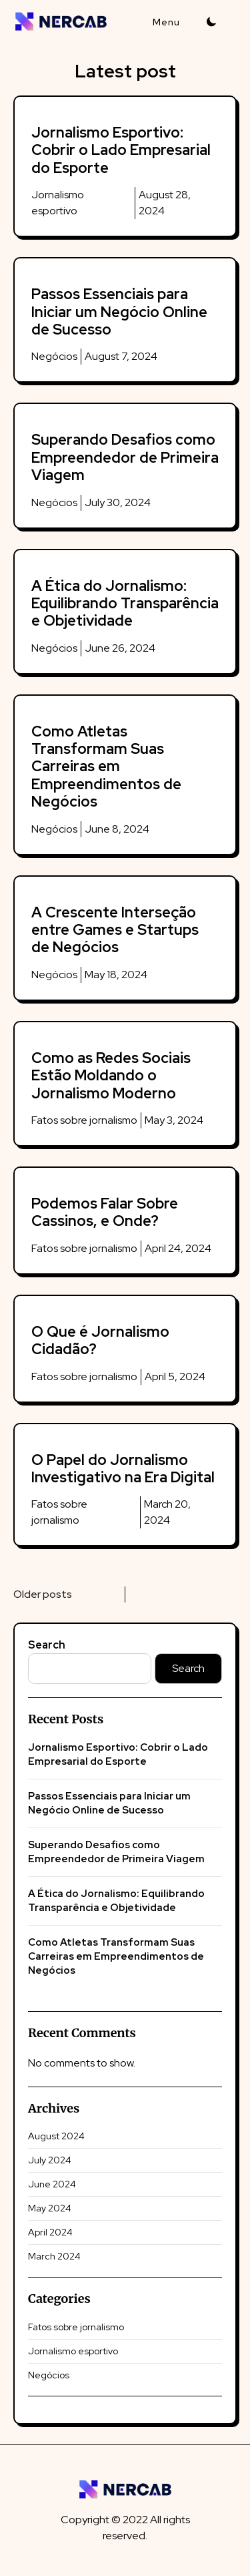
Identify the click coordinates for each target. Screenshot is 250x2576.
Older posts (42, 1594)
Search (46, 1645)
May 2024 (49, 2208)
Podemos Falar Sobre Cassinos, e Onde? (104, 1212)
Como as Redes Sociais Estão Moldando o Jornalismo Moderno (111, 1075)
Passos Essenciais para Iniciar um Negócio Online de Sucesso (119, 311)
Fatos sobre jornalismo (84, 1120)
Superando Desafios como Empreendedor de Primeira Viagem (125, 457)
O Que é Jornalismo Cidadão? (100, 1340)
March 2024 (54, 2256)
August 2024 (56, 2136)
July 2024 (49, 2160)
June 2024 (52, 2184)
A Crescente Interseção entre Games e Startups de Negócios (115, 930)
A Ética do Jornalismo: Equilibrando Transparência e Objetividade (125, 603)
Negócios (54, 356)
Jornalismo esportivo (73, 2351)
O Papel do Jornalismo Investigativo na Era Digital (123, 1468)
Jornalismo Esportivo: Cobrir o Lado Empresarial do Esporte (121, 150)
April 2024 (50, 2232)
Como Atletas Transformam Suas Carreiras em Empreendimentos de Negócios (106, 767)
